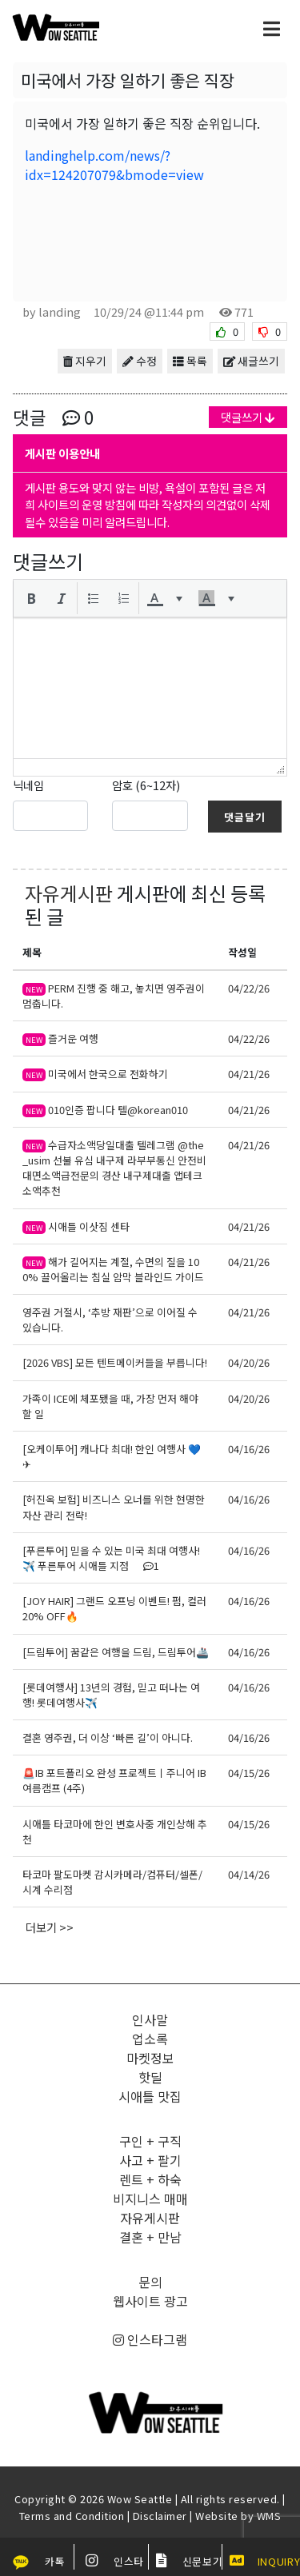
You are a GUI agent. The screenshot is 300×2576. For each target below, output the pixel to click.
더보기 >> (50, 1927)
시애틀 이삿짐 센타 (76, 1226)
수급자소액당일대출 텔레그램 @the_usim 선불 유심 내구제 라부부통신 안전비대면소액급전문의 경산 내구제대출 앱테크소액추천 (114, 1168)
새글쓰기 (251, 361)
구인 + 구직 (150, 2141)
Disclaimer (160, 2515)
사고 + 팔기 (150, 2160)
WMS (269, 2515)
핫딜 (150, 2077)
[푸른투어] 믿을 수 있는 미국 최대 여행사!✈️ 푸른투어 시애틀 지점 (111, 1558)
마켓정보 (150, 2057)
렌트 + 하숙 (150, 2179)
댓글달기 (245, 817)
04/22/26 (249, 988)
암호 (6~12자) (146, 785)
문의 (150, 2281)
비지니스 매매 (150, 2198)
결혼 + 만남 (150, 2237)
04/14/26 (249, 1874)
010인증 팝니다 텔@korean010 (105, 1109)
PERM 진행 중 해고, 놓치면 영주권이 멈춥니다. (113, 995)
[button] (31, 598)
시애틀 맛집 (150, 2096)
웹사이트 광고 (150, 2300)
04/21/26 (249, 1073)
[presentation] (31, 598)
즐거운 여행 (60, 1038)
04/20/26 (249, 1362)
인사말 (150, 2019)
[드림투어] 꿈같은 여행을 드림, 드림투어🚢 (115, 1651)
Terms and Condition (72, 2515)
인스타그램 (150, 2339)
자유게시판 (69, 893)
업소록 (150, 2038)
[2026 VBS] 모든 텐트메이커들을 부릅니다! (114, 1362)
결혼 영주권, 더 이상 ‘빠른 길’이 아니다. (107, 1737)
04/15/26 (249, 1772)
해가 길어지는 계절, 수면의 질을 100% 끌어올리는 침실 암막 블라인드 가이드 (113, 1269)
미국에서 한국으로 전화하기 (95, 1073)
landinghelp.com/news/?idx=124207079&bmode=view (114, 165)
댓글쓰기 (248, 417)
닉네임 (28, 785)
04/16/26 (249, 1448)
